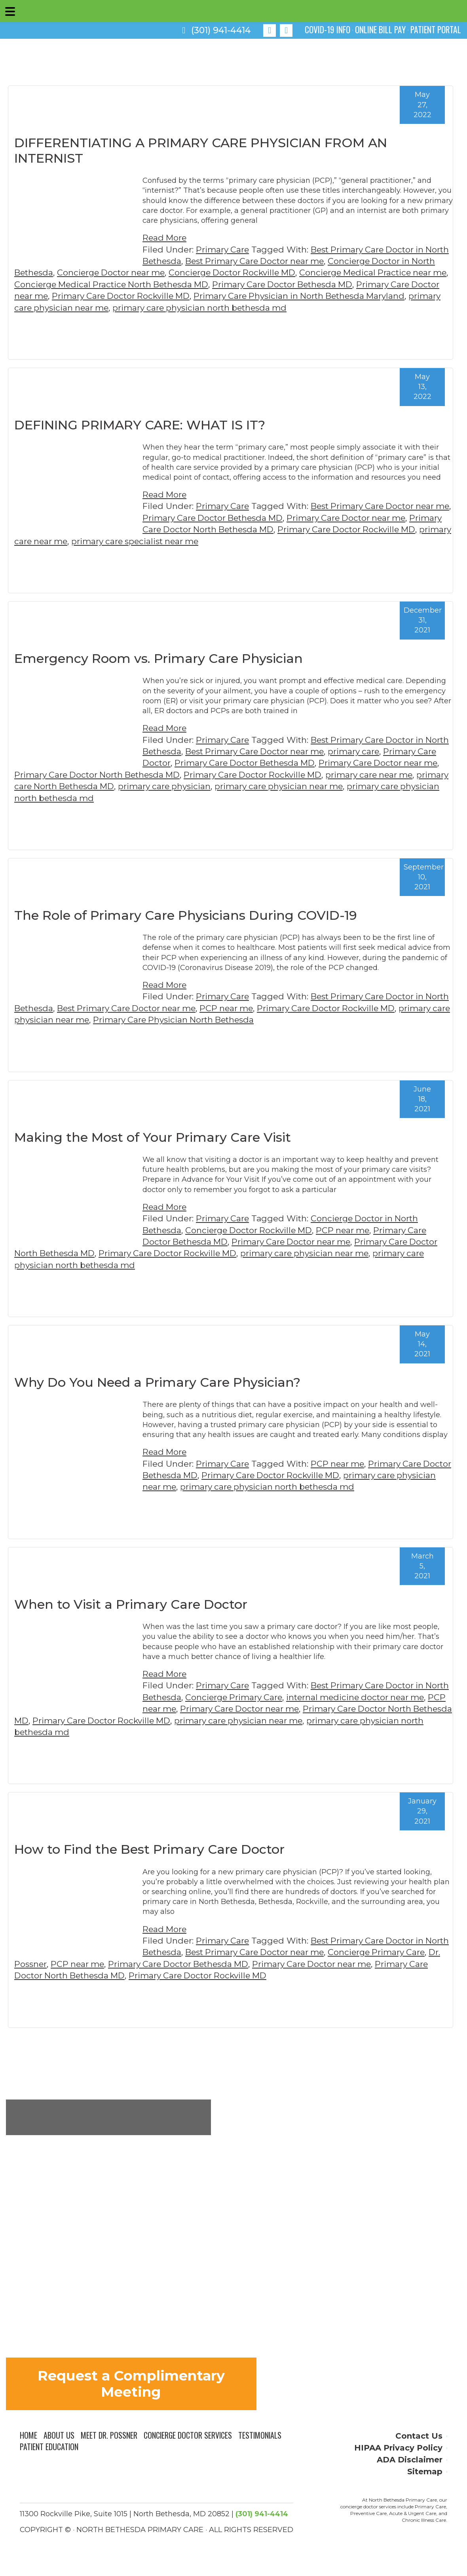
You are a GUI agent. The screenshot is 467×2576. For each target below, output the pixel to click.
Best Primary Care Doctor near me (284, 261)
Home (28, 2436)
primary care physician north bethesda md (280, 308)
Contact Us (418, 2436)
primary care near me (77, 541)
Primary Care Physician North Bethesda (231, 1020)
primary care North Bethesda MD (83, 786)
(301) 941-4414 (216, 30)
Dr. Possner (60, 1964)
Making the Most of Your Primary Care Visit (152, 1137)
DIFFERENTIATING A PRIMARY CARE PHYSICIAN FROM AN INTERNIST (200, 150)
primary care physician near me (122, 308)
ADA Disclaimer (409, 2459)
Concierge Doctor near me (139, 272)
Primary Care (223, 249)
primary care (385, 751)
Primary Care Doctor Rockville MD (175, 296)
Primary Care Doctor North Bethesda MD (227, 529)
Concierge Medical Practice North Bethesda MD (153, 284)
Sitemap (424, 2471)
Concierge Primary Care (262, 1697)
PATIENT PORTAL (434, 29)
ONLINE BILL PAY (377, 29)
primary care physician (203, 786)
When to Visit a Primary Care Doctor (130, 1604)
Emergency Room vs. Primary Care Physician (158, 658)
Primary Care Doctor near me (368, 518)
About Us (59, 2436)
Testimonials (261, 2436)
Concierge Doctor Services (188, 2436)
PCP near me (258, 1008)
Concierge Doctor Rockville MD (264, 272)
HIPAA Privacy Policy (398, 2448)
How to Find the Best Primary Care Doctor (149, 1849)
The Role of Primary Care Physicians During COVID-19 (185, 915)
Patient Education (49, 2448)
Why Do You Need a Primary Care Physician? (157, 1382)
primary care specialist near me (191, 541)
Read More (165, 238)
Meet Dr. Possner (109, 2436)
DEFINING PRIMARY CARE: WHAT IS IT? (139, 425)
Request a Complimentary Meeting (131, 2384)
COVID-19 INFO (323, 29)
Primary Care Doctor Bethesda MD (329, 284)
